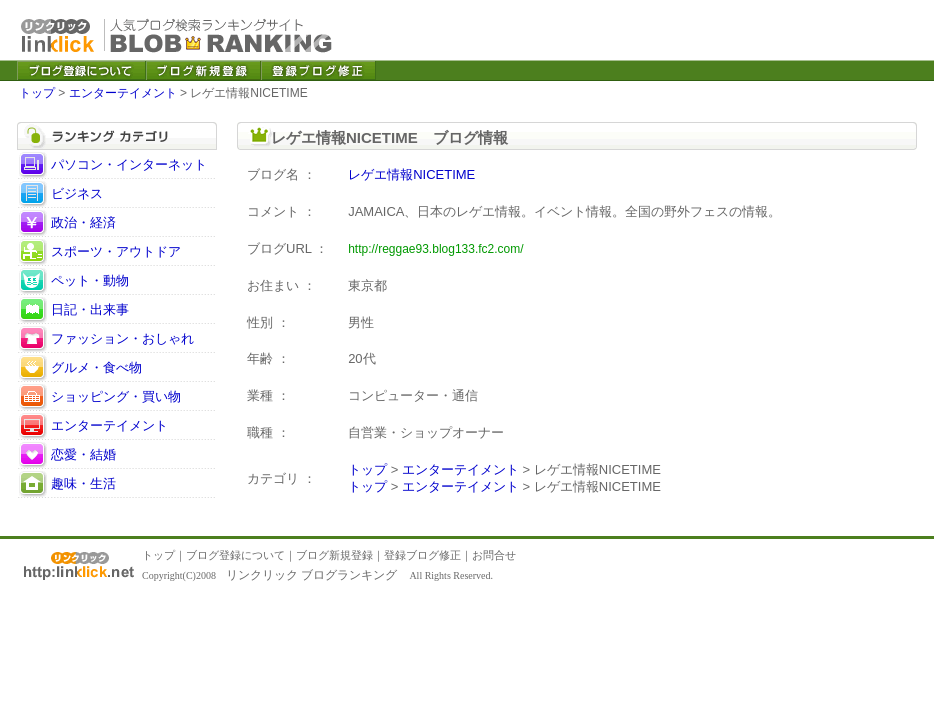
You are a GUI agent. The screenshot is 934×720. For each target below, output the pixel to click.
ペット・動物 (90, 280)
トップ (37, 93)
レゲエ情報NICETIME (411, 174)
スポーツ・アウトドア (116, 251)
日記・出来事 (90, 309)
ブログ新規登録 (334, 555)
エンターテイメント (123, 93)
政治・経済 (83, 222)
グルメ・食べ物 (96, 367)
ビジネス (77, 193)
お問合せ (494, 555)
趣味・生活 (83, 483)
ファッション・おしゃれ (122, 338)
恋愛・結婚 (83, 454)
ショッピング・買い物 (116, 396)
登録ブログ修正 (422, 555)
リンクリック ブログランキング (311, 575)
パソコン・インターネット (129, 164)
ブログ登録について (235, 555)
